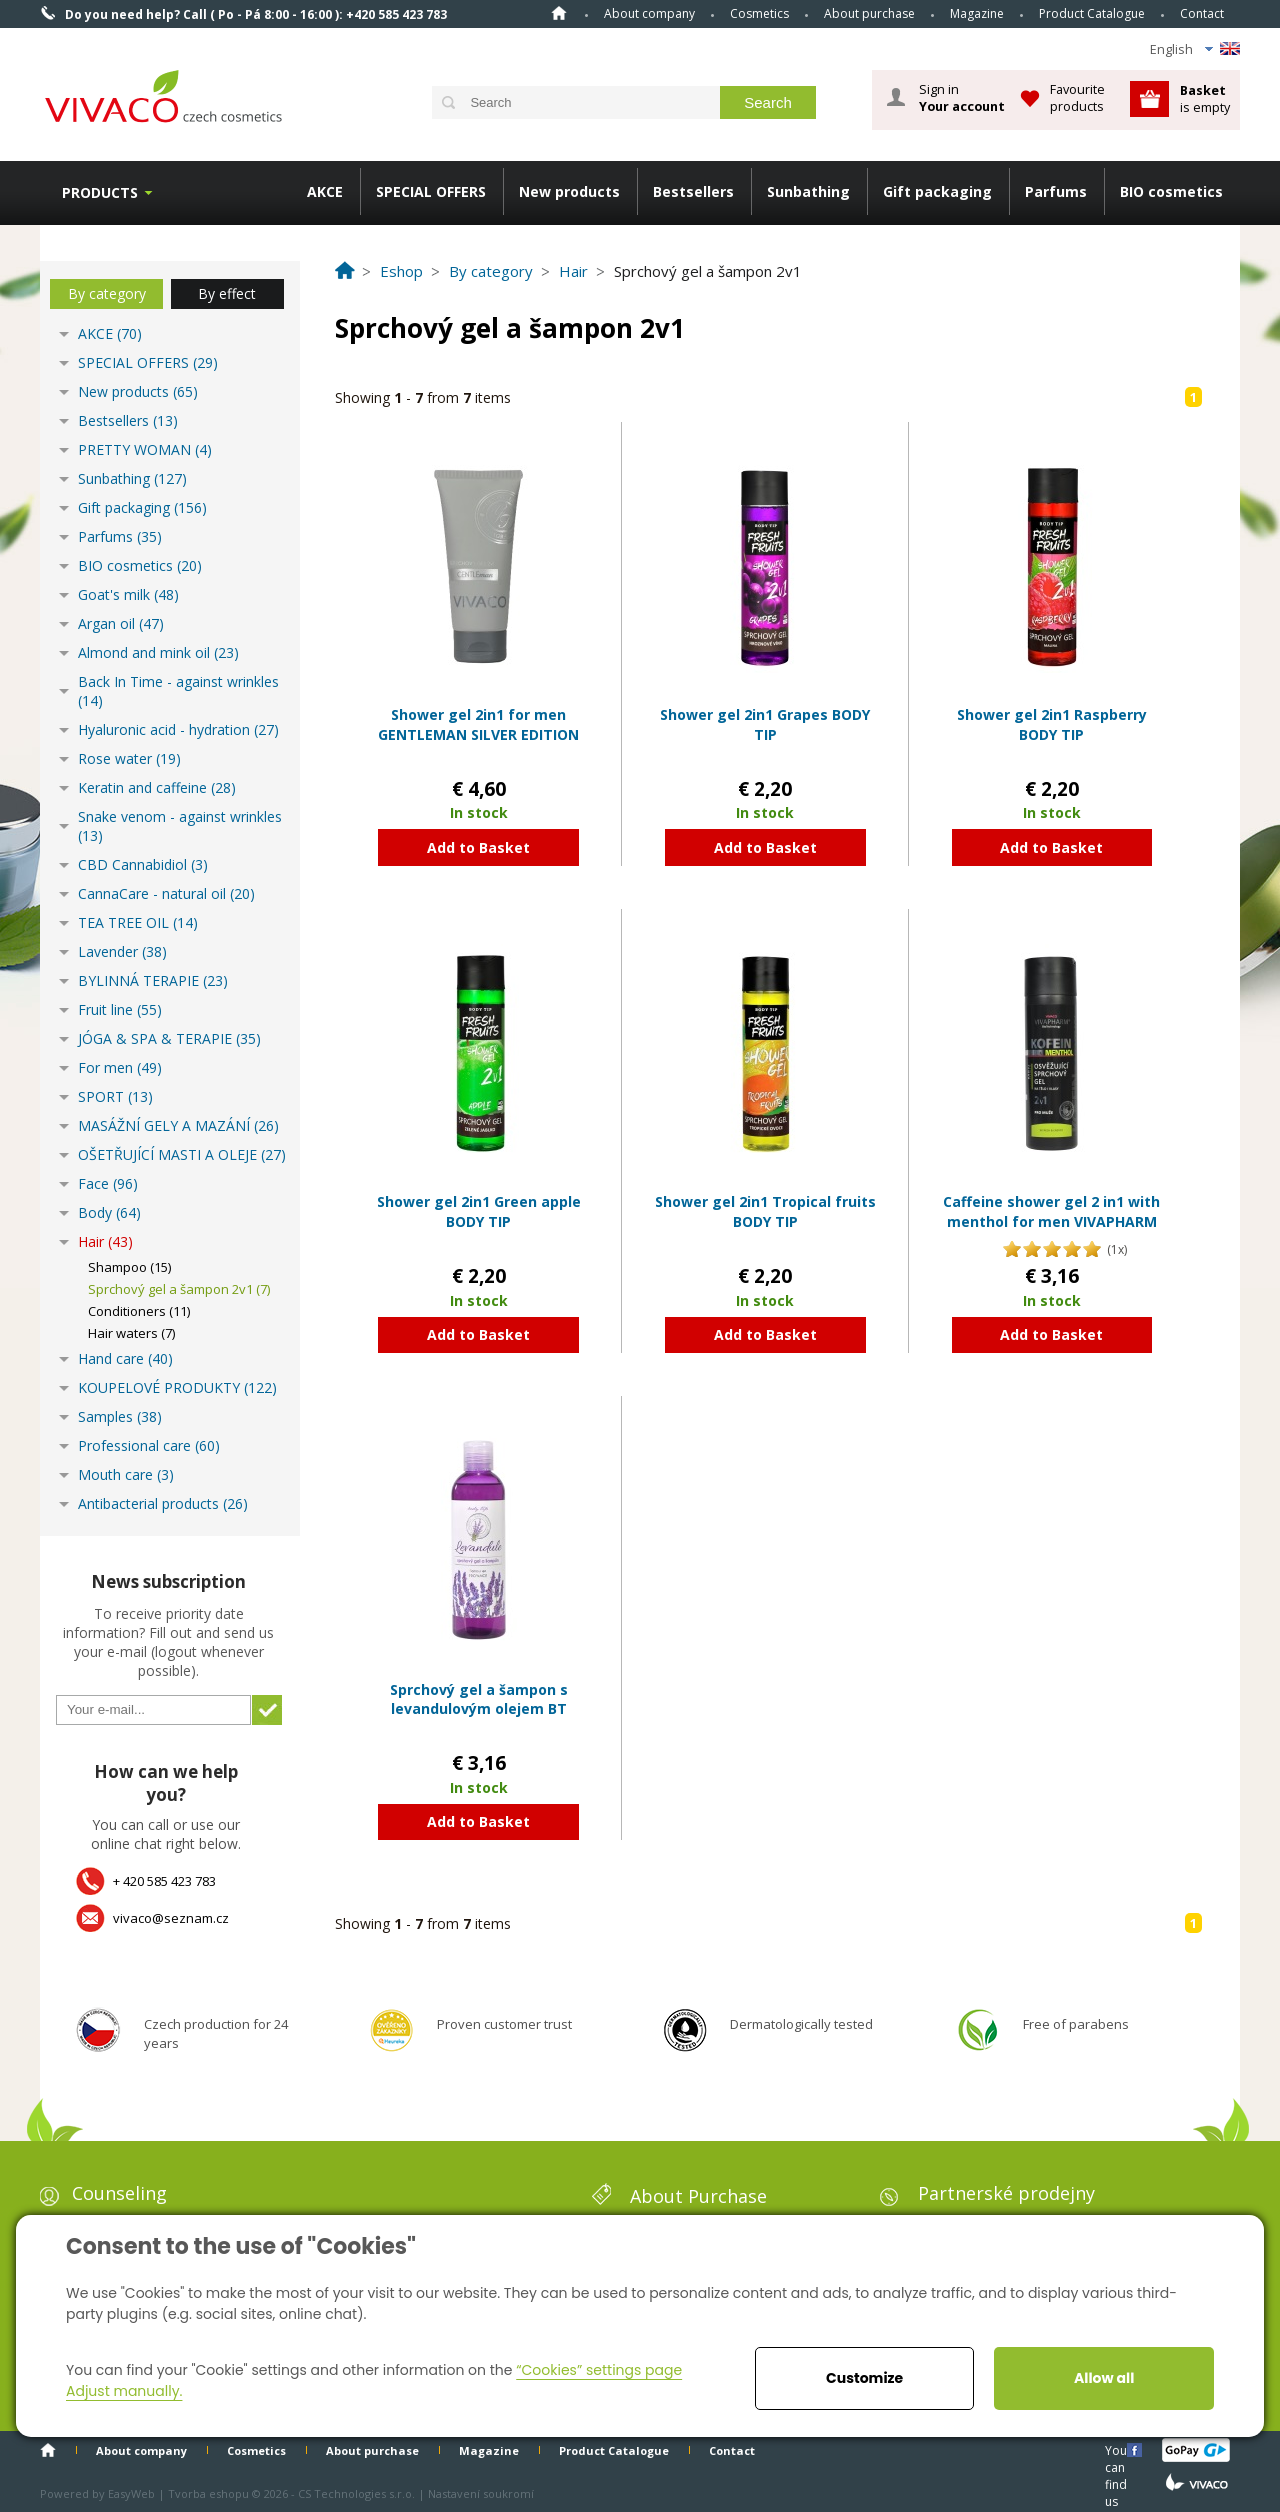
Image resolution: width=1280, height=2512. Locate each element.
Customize (864, 2378)
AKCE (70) (110, 333)
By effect (227, 293)
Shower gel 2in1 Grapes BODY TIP (765, 724)
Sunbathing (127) (132, 478)
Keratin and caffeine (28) (157, 787)
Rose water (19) (129, 758)
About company (649, 13)
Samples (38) (120, 1416)
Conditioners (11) (139, 1311)
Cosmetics (759, 13)
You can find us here (1118, 2449)
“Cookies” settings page (599, 2370)
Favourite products (1077, 97)
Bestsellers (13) (128, 420)
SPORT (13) (115, 1096)
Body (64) (109, 1212)
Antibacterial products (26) (163, 1503)
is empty (1205, 98)
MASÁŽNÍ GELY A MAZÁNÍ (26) (178, 1125)
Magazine (977, 13)
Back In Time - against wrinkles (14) (178, 691)
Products (100, 192)
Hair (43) (105, 1241)
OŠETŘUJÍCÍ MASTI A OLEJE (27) (182, 1154)
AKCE (325, 191)
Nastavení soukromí (481, 2493)
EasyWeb (131, 2493)
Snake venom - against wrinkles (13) (180, 826)
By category (107, 293)
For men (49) (120, 1067)
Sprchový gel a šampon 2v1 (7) (179, 1289)
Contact (1202, 13)
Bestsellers (693, 191)
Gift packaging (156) (142, 507)
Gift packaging (937, 191)
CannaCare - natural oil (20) (166, 893)
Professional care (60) (149, 1445)
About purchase (869, 13)
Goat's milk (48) (128, 594)
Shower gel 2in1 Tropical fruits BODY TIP (765, 1211)
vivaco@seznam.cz (171, 1918)
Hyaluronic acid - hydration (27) (178, 729)
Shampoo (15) (129, 1267)
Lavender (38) (122, 951)
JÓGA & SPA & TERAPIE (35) (169, 1038)
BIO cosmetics (1171, 191)
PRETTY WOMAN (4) (145, 449)
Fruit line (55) (120, 1009)
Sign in (962, 98)
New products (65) (138, 391)
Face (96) (108, 1183)
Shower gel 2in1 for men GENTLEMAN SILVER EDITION (478, 724)
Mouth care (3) (126, 1474)
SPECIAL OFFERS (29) (148, 362)
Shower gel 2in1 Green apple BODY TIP (479, 1211)
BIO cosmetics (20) (140, 565)
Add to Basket (478, 847)
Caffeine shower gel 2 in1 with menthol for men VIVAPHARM (1051, 1211)
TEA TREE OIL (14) (138, 922)
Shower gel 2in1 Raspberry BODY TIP (1052, 724)
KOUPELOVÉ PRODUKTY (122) (177, 1387)
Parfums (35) (120, 536)
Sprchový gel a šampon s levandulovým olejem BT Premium (479, 1709)
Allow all (1104, 2378)
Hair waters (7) (131, 1333)
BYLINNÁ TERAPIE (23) (153, 980)
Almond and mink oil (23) (158, 652)
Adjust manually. (124, 2391)
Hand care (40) (125, 1358)
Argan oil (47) (121, 623)
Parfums (1056, 191)
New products (569, 191)
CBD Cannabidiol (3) (143, 864)
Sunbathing (808, 191)
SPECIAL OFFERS (431, 191)
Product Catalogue (1092, 13)
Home (559, 13)
